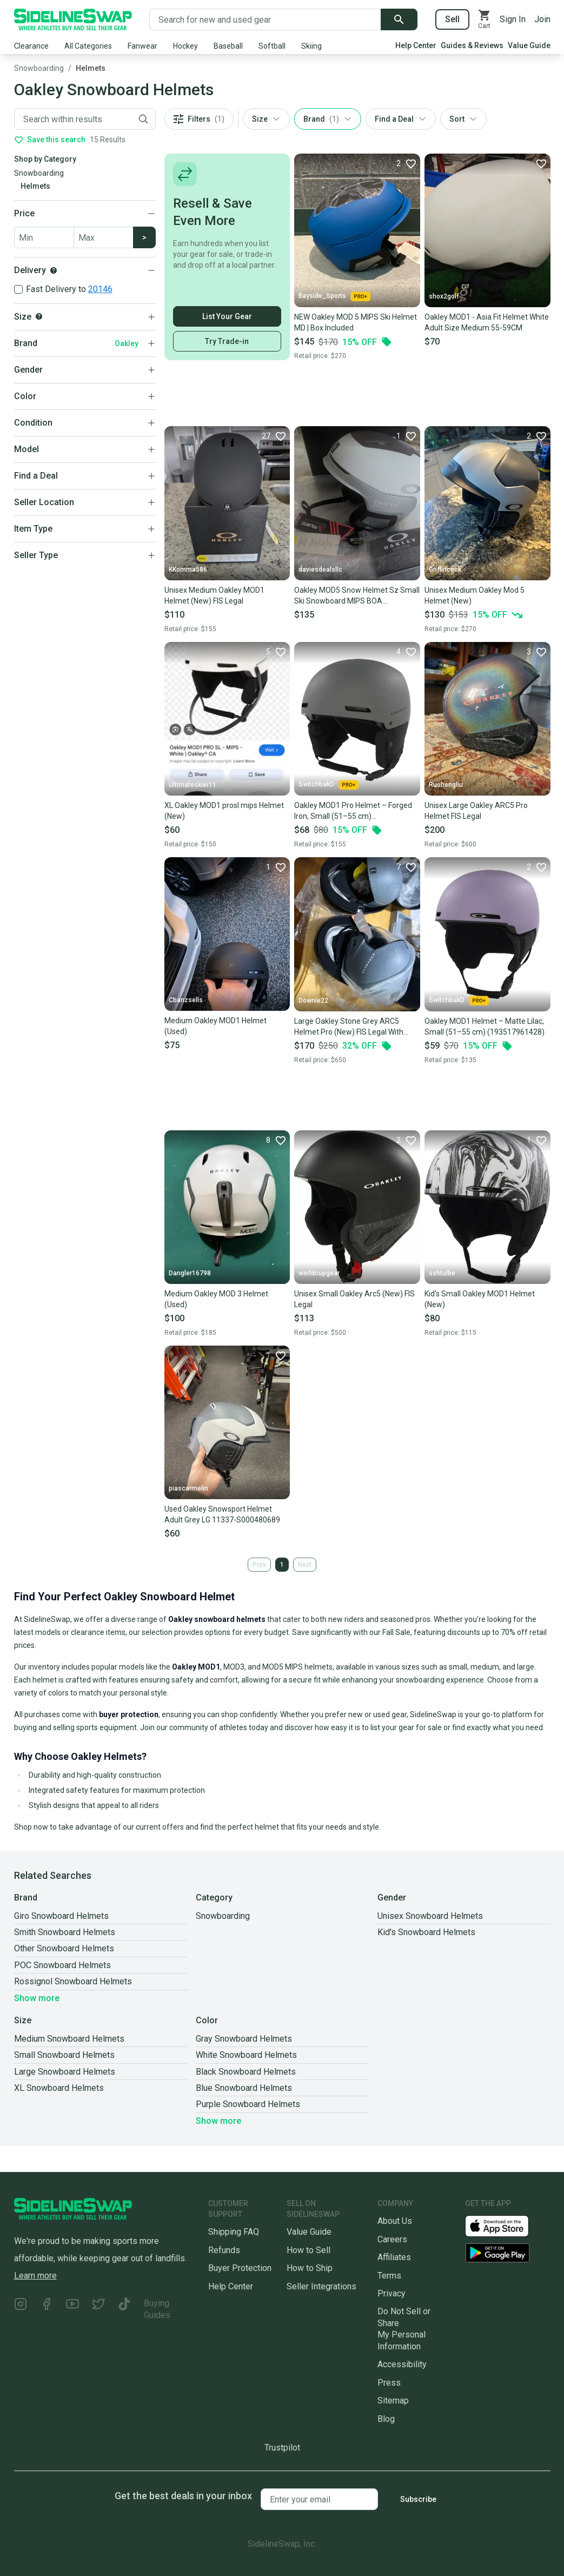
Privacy (391, 2293)
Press (389, 2383)
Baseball (228, 46)
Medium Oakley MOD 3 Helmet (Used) (216, 1299)
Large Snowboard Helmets (64, 2072)
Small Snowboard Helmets (64, 2055)
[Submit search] (399, 19)
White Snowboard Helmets (246, 2055)
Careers (392, 2239)
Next (304, 1564)
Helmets (90, 68)
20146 (100, 289)
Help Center (415, 45)
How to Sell (308, 2250)
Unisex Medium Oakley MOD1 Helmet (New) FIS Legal (214, 595)
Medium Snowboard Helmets (69, 2039)
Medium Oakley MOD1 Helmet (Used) (215, 1026)
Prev (259, 1564)
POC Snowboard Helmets (62, 1965)
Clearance (31, 46)
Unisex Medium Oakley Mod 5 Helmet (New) (474, 595)
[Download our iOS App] (505, 2225)
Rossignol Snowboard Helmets (73, 1981)
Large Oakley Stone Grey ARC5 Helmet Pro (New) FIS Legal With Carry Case (348, 1027)
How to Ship (310, 2268)
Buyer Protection (239, 2268)
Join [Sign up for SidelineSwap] (542, 19)
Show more (36, 1998)
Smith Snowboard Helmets (64, 1932)
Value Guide (529, 45)
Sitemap (393, 2400)
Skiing (311, 46)
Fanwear (142, 46)
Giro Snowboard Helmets (61, 1916)
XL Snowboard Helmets (59, 2088)
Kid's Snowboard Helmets (426, 1932)
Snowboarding (39, 68)
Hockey (185, 46)
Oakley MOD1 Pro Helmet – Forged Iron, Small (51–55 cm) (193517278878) (353, 811)
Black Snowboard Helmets (246, 2072)
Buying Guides (157, 2309)
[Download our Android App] (507, 2252)
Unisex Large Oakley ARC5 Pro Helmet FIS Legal (476, 810)
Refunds (224, 2250)
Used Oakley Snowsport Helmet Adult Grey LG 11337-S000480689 (222, 1514)
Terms (389, 2275)
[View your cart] (484, 19)
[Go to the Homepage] (73, 19)
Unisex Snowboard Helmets (430, 1916)
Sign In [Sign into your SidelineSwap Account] (513, 19)
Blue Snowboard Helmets (244, 2088)
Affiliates (394, 2257)
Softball (272, 46)
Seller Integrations (321, 2286)
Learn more (35, 2275)
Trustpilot (282, 2447)
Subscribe (418, 2499)
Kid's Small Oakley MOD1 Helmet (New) (479, 1299)
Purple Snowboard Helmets (248, 2104)
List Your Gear (227, 316)
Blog (386, 2419)
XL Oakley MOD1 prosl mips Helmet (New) (224, 810)
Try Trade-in (227, 341)
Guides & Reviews (472, 45)
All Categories (88, 46)
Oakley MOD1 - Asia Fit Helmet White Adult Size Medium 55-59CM (486, 322)
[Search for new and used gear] (265, 19)
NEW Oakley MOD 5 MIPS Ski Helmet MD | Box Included (355, 322)
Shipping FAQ (233, 2232)
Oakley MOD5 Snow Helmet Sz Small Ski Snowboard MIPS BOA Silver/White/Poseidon (357, 596)
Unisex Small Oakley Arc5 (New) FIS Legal (354, 1299)
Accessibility (402, 2364)
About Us (394, 2221)
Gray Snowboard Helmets (244, 2039)
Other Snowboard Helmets (64, 1948)
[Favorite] (406, 163)
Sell (452, 19)
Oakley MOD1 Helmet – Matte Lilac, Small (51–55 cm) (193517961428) (484, 1026)
